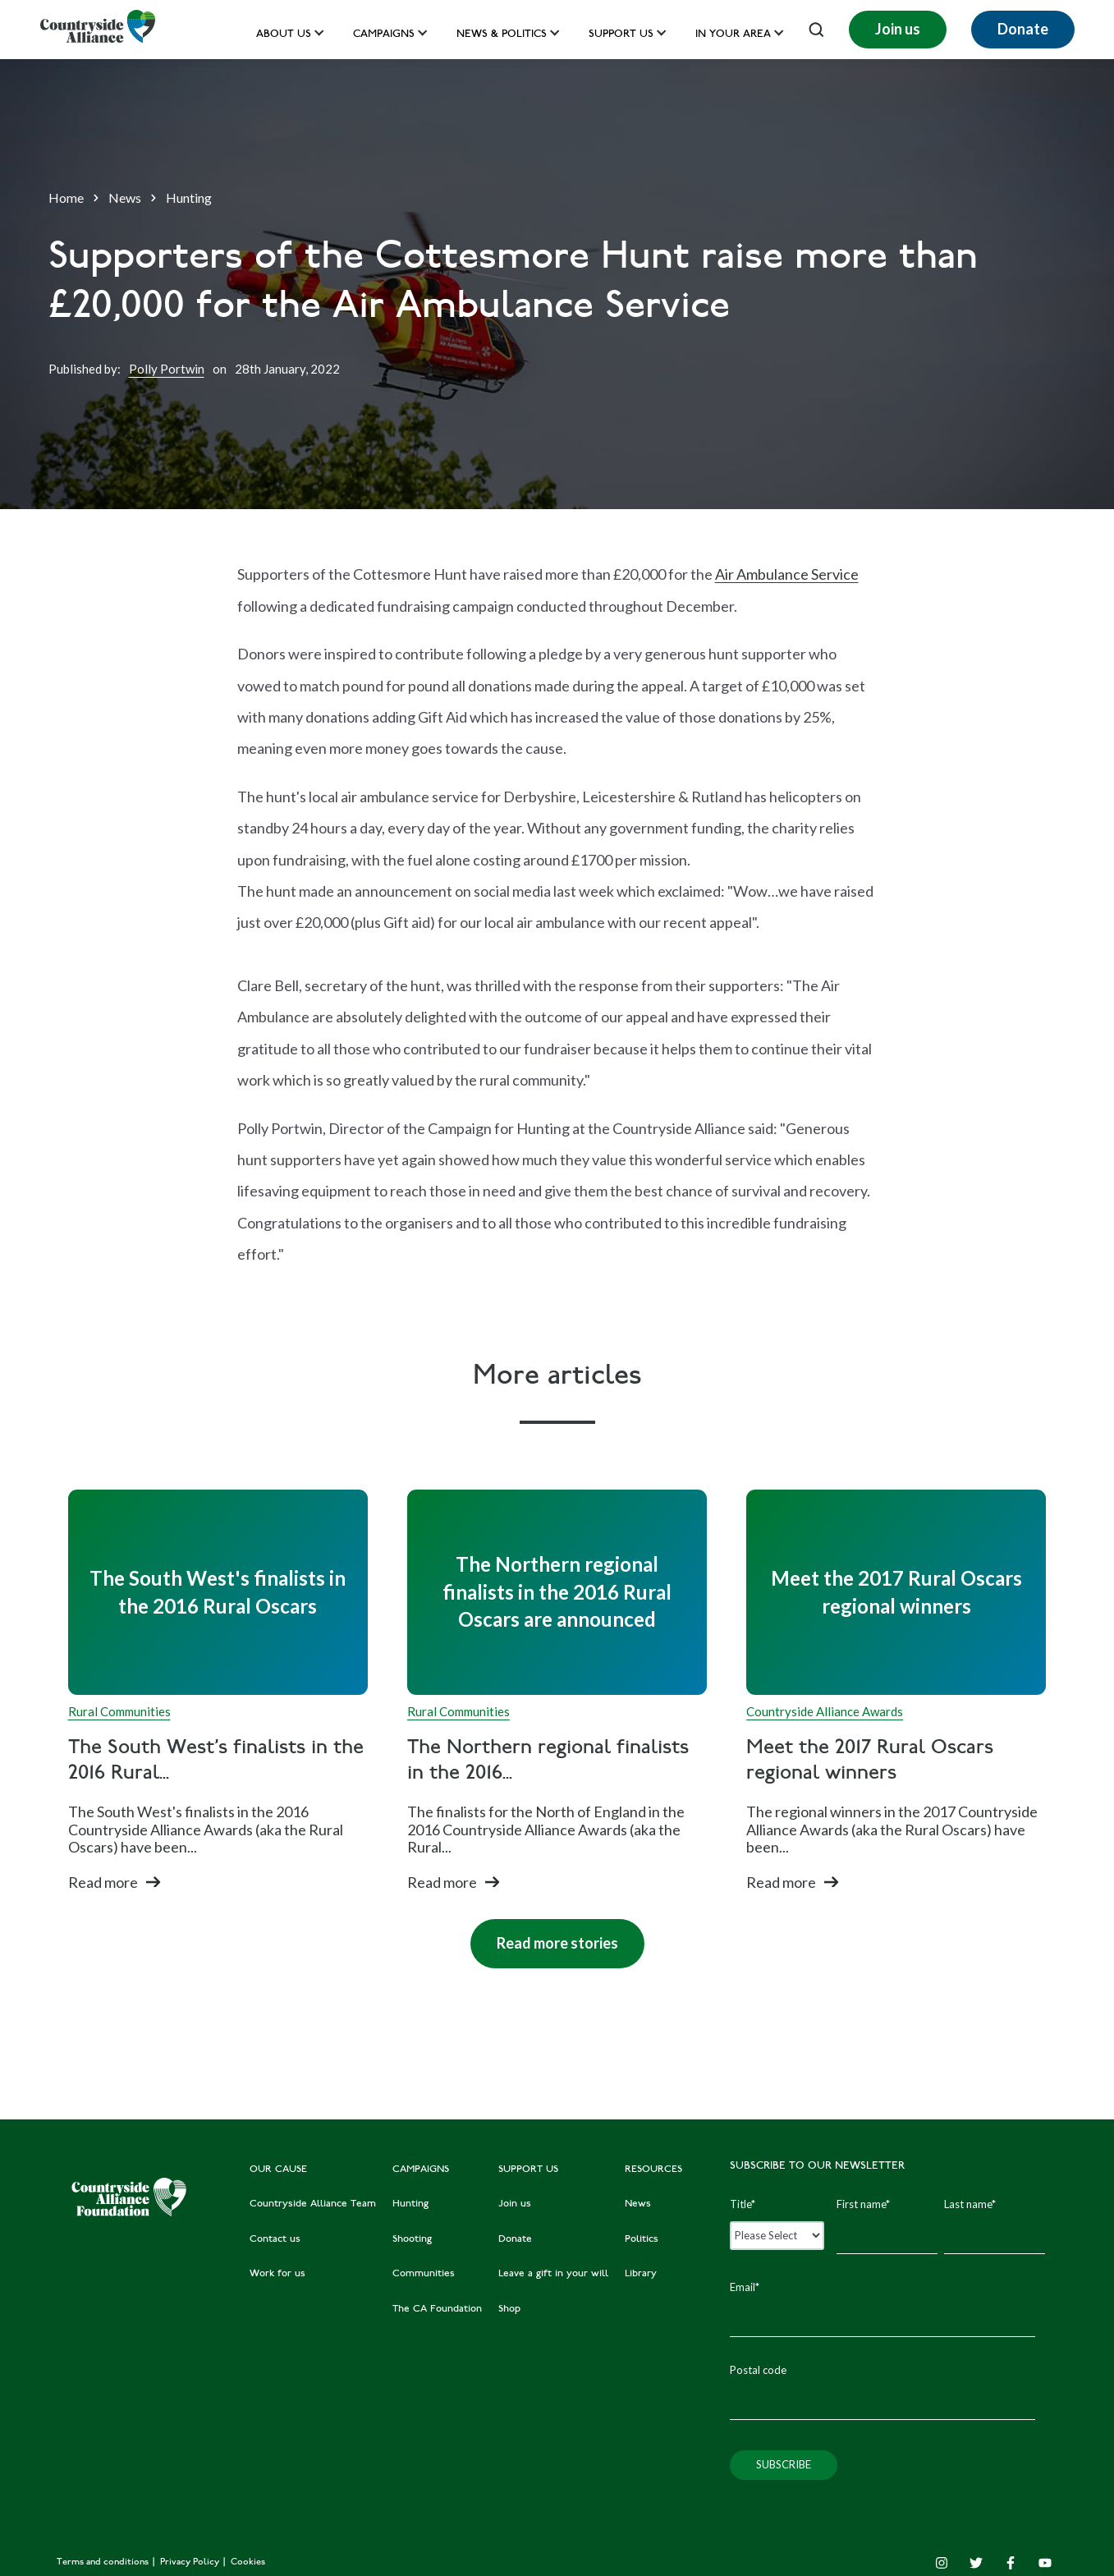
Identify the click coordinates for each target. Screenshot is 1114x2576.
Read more (103, 1882)
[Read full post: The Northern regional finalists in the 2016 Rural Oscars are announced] (557, 1592)
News (124, 197)
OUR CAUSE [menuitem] (278, 2169)
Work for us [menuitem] (277, 2274)
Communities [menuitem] (423, 2274)
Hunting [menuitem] (410, 2204)
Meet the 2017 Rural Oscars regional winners (869, 1761)
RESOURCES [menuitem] (653, 2169)
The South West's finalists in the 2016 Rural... (216, 1761)
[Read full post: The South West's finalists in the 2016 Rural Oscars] (218, 1592)
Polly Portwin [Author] (166, 368)
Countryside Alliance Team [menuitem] (313, 2204)
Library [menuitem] (641, 2274)
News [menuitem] (638, 2204)
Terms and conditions (104, 2562)
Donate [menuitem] (515, 2239)
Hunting (189, 197)
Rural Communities (119, 1711)
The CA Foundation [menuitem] (437, 2309)
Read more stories (544, 1935)
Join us (897, 29)
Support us (621, 35)
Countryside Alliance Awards (824, 1711)
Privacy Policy (191, 2562)
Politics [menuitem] (641, 2239)
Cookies (248, 2562)
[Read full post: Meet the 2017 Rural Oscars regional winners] (896, 1592)
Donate (1022, 29)
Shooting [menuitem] (412, 2239)
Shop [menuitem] (509, 2309)
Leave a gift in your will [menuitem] (553, 2274)
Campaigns (384, 35)
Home (66, 197)
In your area (733, 35)
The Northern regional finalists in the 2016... (548, 1761)
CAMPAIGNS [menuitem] (420, 2169)
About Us (283, 35)
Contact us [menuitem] (275, 2239)
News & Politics (501, 35)
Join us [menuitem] (514, 2204)
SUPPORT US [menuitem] (528, 2169)
